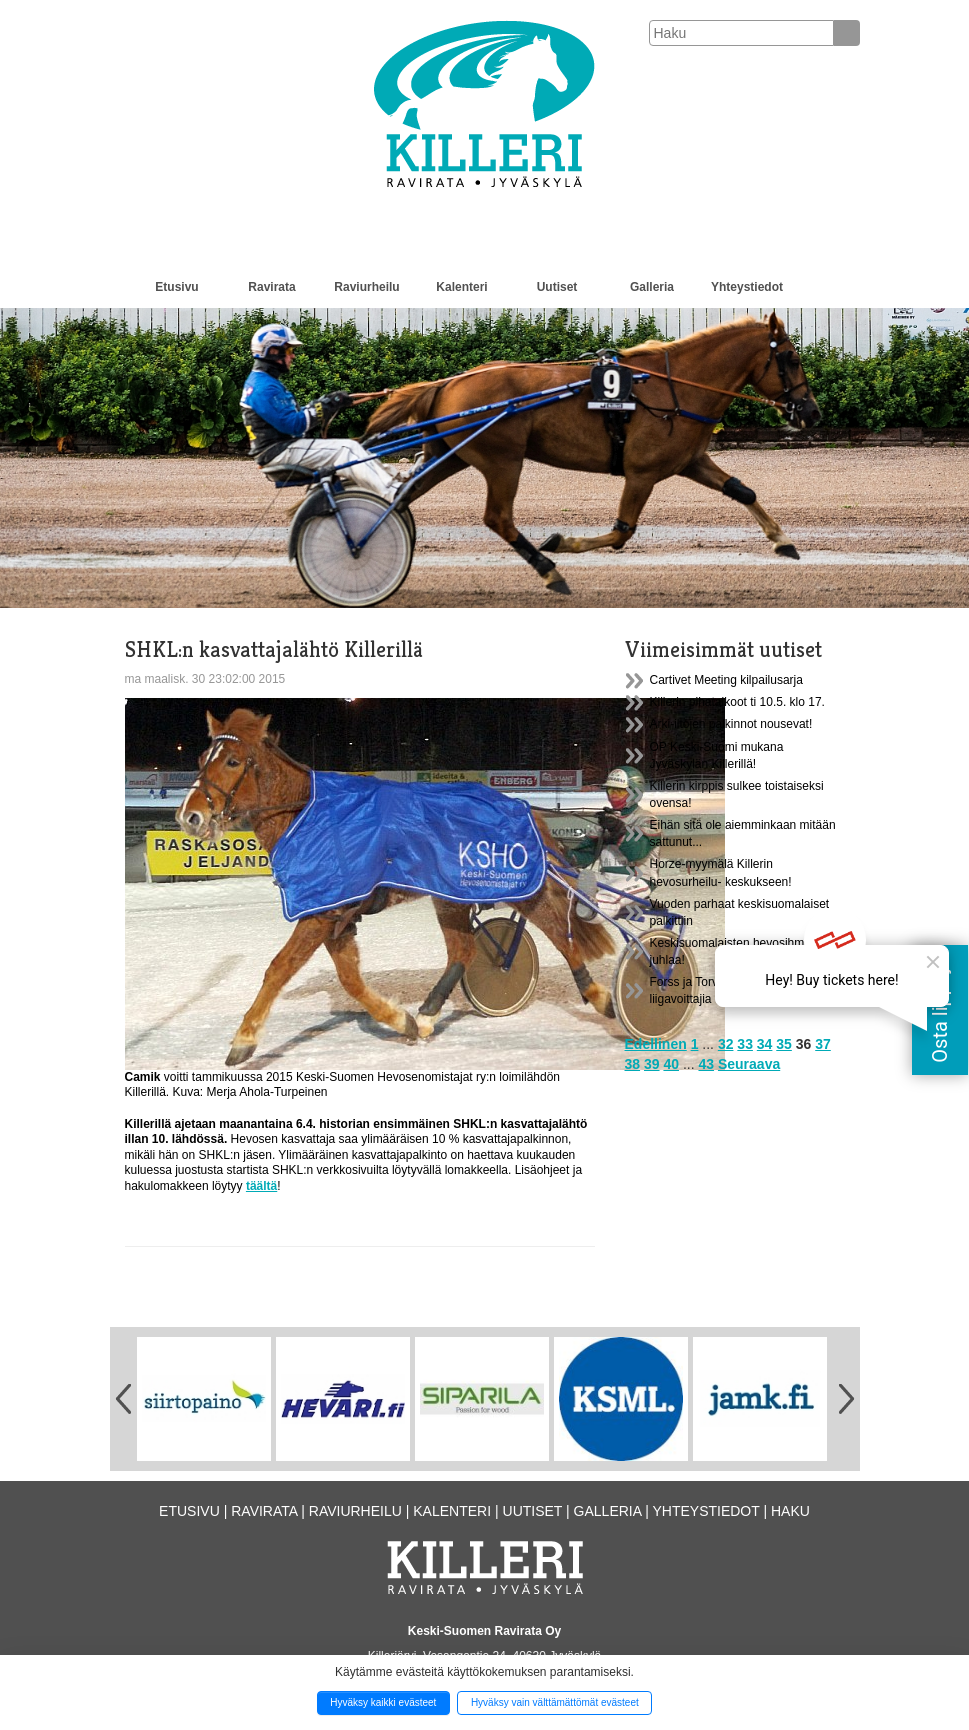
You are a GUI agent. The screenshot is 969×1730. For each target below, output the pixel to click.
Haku (790, 1511)
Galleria (652, 287)
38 (633, 1064)
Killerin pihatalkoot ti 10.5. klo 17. (737, 702)
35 (784, 1044)
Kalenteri (461, 287)
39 (652, 1064)
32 (726, 1044)
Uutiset (557, 287)
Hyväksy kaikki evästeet (383, 1702)
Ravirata (271, 287)
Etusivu (176, 287)
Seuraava (749, 1064)
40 (671, 1064)
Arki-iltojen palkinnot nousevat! (731, 724)
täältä (261, 1186)
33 (745, 1044)
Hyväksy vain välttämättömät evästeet (555, 1702)
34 (765, 1044)
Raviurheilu (366, 287)
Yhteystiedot (747, 287)
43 (706, 1064)
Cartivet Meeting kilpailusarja (726, 680)
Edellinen (656, 1044)
